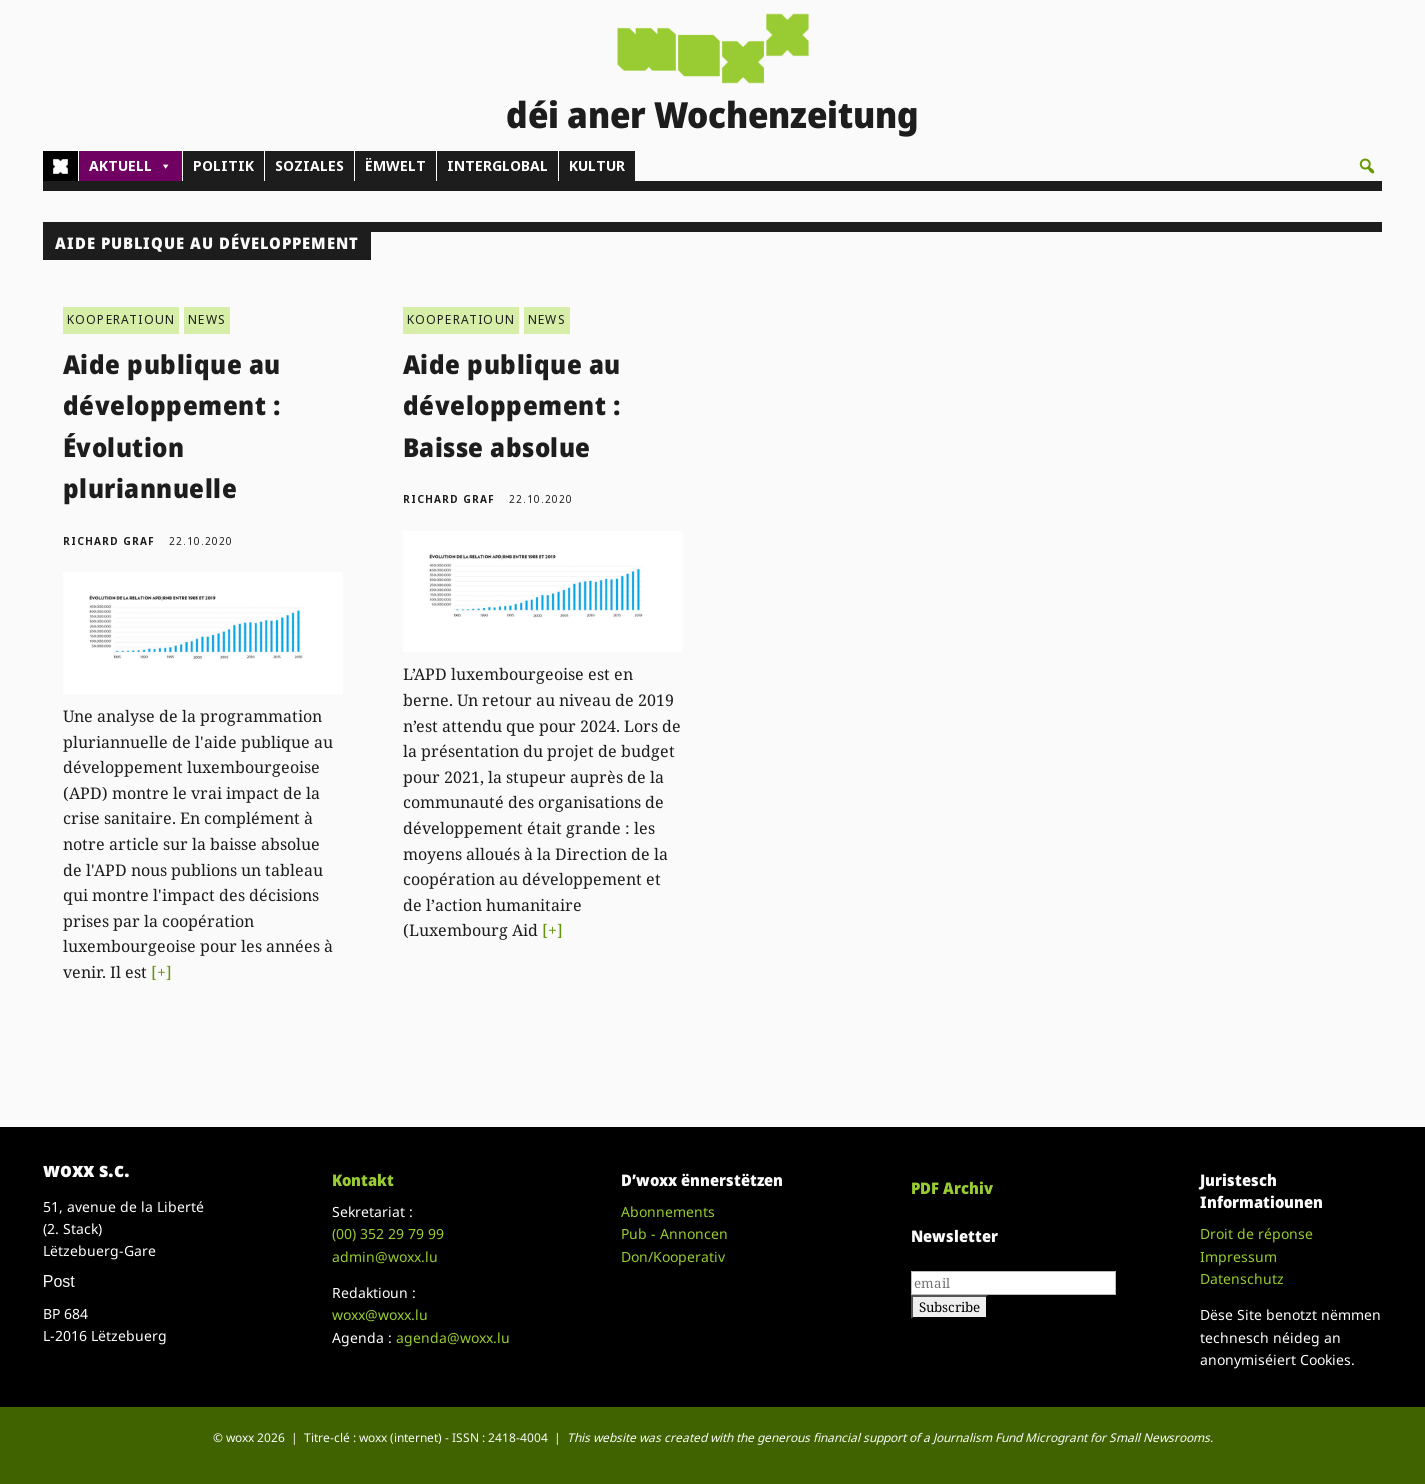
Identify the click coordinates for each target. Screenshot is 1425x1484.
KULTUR (597, 165)
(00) (388, 1233)
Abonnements (668, 1211)
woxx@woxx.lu (380, 1314)
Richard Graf (109, 541)
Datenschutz (1242, 1278)
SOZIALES (309, 165)
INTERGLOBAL (497, 165)
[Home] (60, 166)
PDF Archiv (952, 1188)
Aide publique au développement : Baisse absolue (512, 405)
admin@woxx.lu (385, 1256)
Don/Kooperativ (673, 1256)
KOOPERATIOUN (121, 319)
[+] (161, 972)
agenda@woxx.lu (453, 1337)
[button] (1367, 166)
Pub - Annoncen (674, 1233)
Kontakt (363, 1180)
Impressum (1238, 1256)
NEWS (207, 319)
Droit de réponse (1256, 1233)
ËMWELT (395, 165)
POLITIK (223, 165)
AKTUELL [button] (130, 166)
